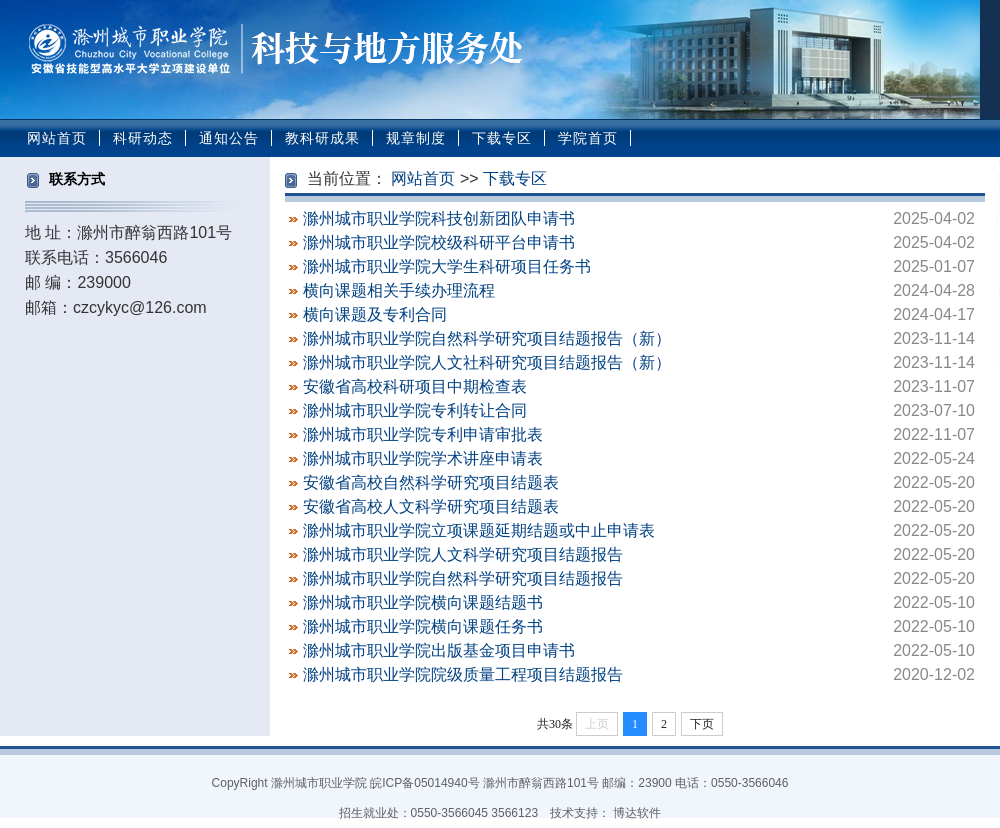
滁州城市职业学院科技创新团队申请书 (439, 218)
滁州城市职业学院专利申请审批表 (423, 434)
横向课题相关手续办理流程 (399, 290)
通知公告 (229, 138)
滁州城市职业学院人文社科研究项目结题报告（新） (487, 362)
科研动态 (143, 138)
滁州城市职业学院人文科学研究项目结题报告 (463, 554)
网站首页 (57, 138)
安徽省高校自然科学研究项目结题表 (431, 482)
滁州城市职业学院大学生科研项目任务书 (447, 266)
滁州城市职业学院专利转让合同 (415, 410)
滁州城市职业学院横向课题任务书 (423, 626)
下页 (702, 724)
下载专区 (502, 138)
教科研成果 (322, 138)
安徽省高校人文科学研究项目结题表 (431, 506)
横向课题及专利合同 (375, 314)
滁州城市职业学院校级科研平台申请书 (439, 242)
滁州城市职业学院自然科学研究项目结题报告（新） (487, 338)
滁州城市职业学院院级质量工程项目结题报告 (463, 674)
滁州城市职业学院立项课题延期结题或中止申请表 (479, 530)
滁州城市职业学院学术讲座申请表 (423, 458)
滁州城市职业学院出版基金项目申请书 (439, 650)
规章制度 (416, 138)
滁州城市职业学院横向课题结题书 (423, 602)
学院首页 (588, 138)
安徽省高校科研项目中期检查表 (415, 386)
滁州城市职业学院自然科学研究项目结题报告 (463, 578)
